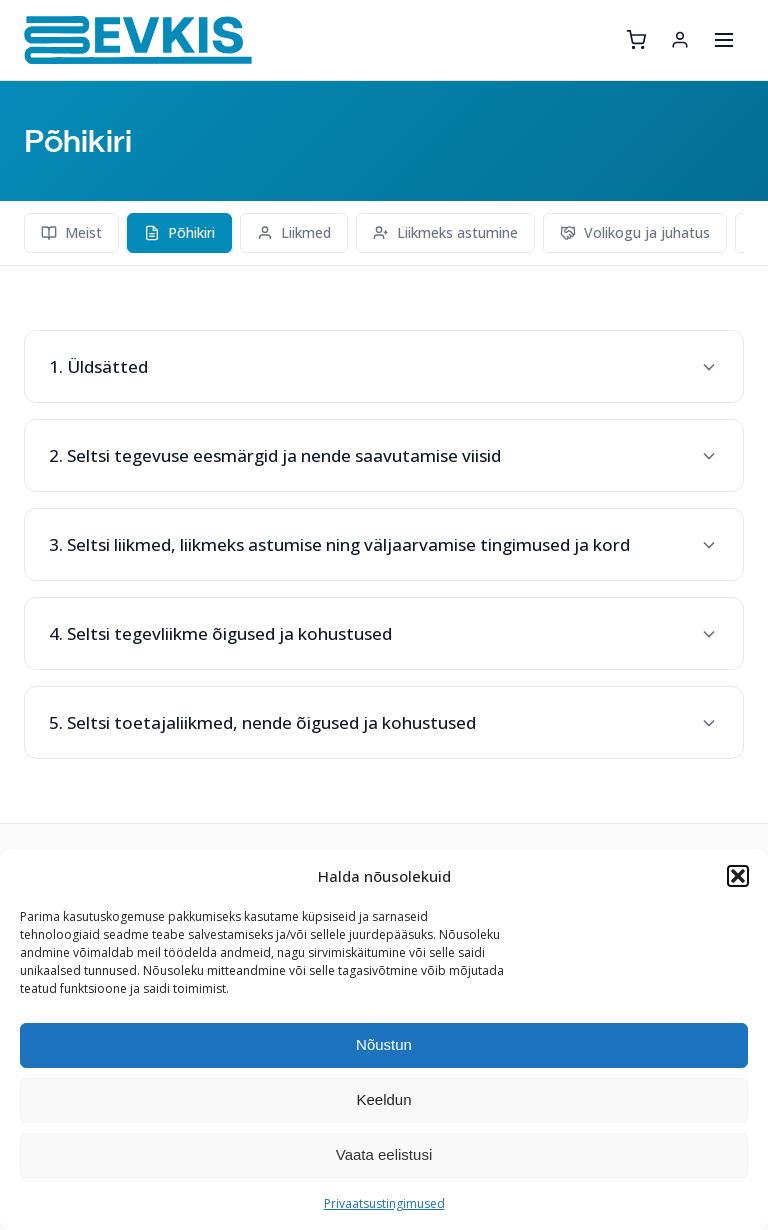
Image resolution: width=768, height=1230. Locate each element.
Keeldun (383, 1099)
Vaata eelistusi (384, 1154)
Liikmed (294, 232)
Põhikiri (179, 232)
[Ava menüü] (724, 40)
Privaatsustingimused (384, 1203)
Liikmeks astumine (445, 232)
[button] (738, 876)
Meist (71, 232)
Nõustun (384, 1044)
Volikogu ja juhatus (635, 232)
